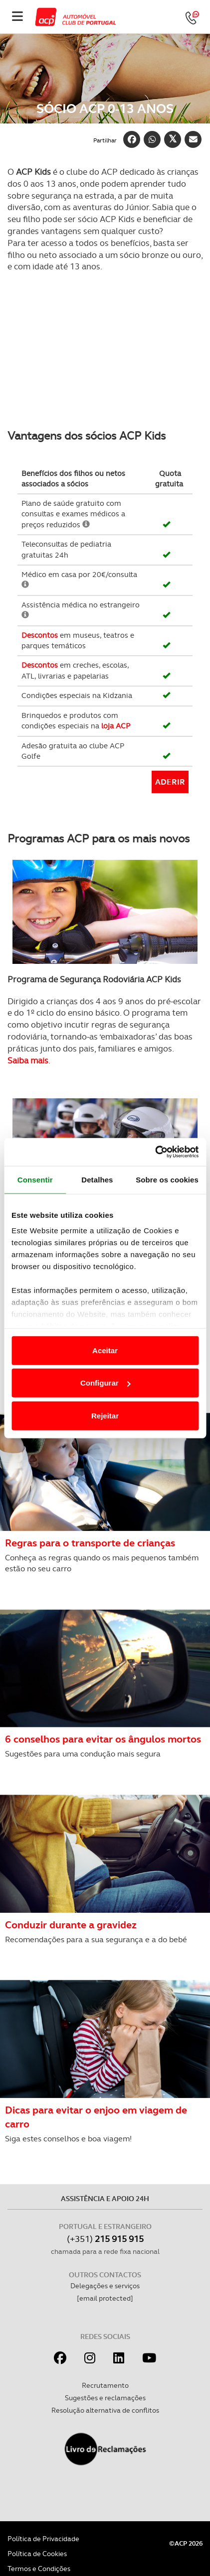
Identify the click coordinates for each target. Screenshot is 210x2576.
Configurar (105, 1383)
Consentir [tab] (35, 1179)
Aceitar (105, 1350)
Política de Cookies (37, 2553)
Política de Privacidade (43, 2538)
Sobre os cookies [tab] (167, 1179)
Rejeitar (105, 1415)
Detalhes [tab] (97, 1179)
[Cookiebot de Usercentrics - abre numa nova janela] (155, 1152)
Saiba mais (27, 1060)
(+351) (105, 2238)
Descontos (39, 635)
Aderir (170, 782)
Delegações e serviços (105, 2285)
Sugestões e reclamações (105, 2397)
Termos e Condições (38, 2568)
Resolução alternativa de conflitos (105, 2410)
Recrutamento (105, 2385)
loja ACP (115, 726)
